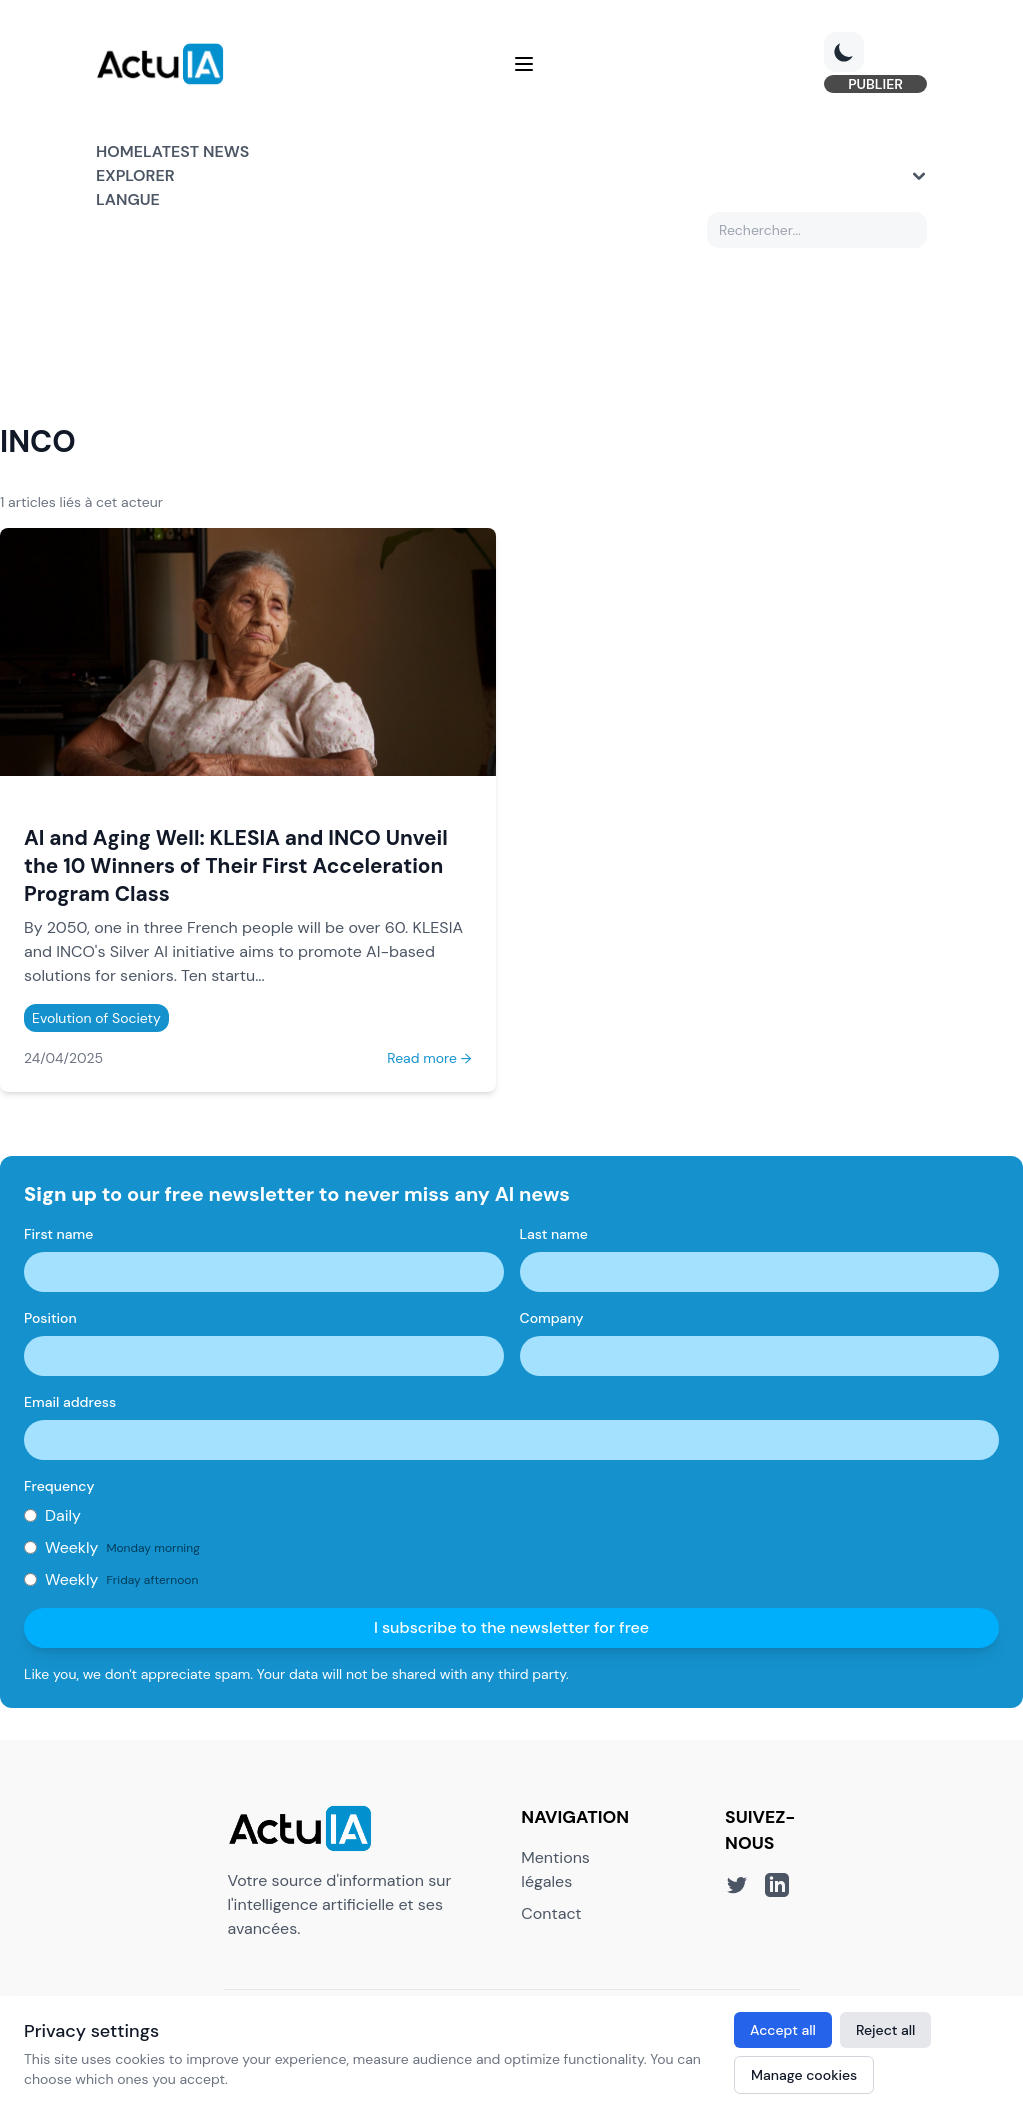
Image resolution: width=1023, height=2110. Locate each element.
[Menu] (524, 64)
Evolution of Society (96, 1018)
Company (552, 1318)
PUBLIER (875, 84)
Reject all (886, 2030)
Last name (554, 1234)
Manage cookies (804, 2075)
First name (58, 1234)
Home (119, 151)
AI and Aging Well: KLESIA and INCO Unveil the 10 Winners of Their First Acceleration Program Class (236, 865)
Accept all (783, 2030)
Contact (551, 1913)
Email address (70, 1402)
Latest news (196, 151)
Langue (128, 199)
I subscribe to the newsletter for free (511, 1627)
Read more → (429, 1058)
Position (50, 1318)
